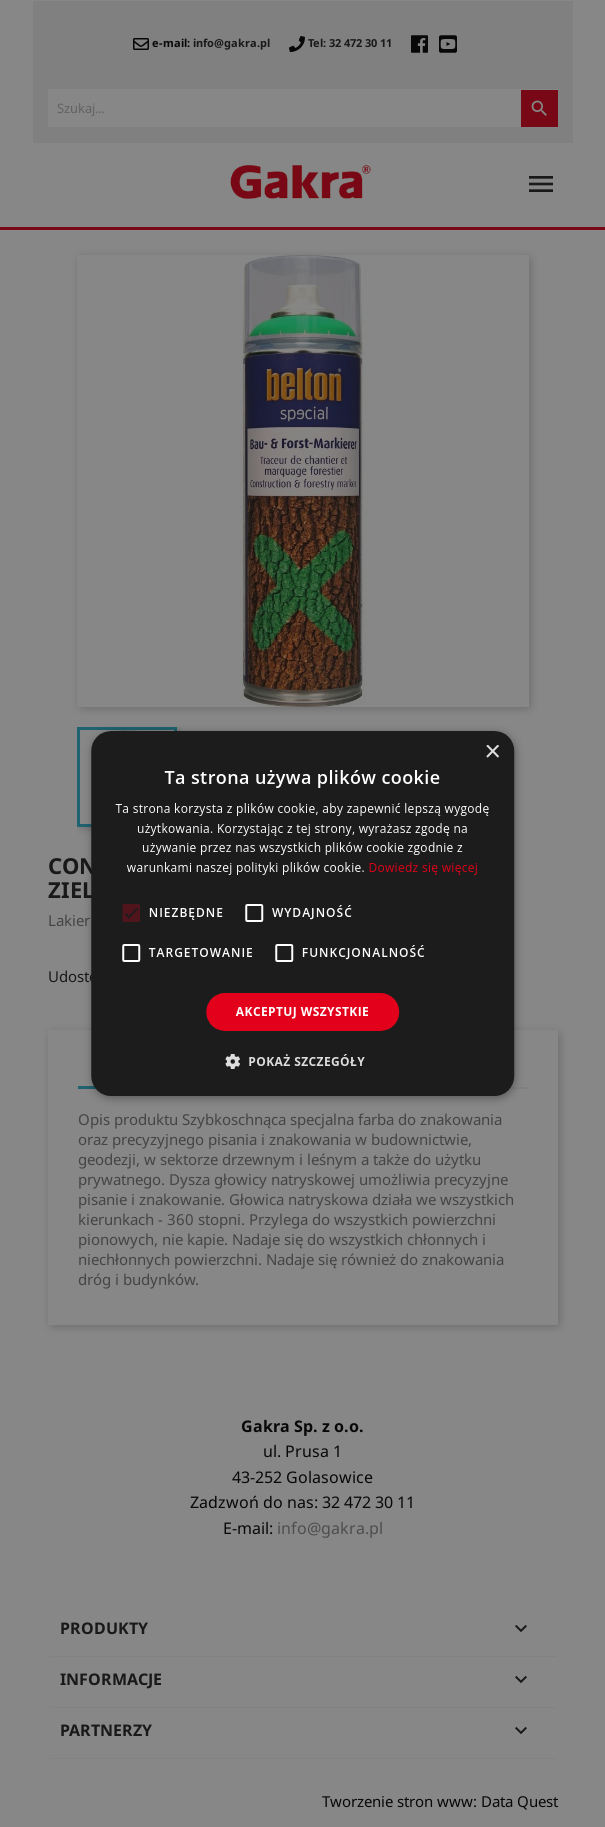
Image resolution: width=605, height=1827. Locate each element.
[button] (302, 1061)
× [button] (491, 752)
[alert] (302, 913)
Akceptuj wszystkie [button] (302, 1011)
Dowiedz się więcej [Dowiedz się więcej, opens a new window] (423, 867)
